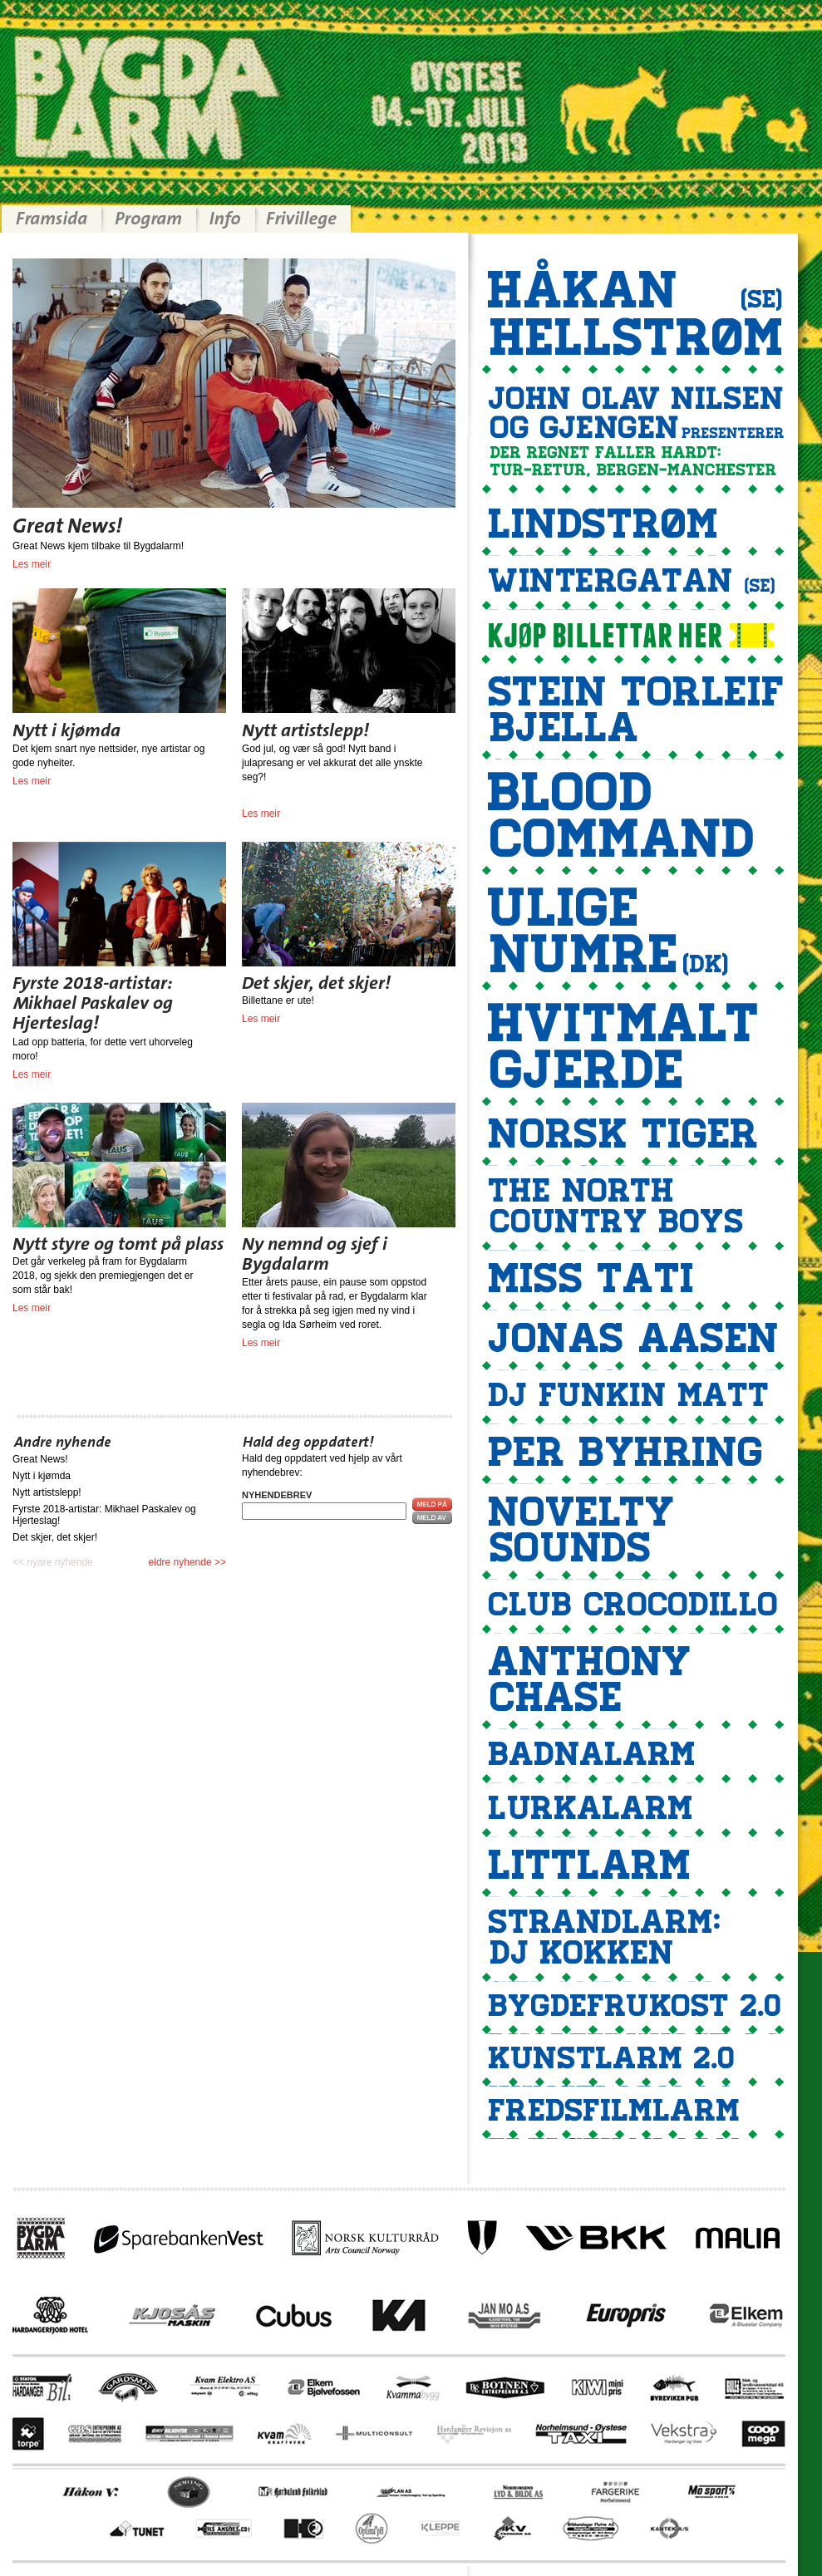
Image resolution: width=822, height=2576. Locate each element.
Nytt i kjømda (41, 1476)
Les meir (31, 564)
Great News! (40, 1459)
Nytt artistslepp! (46, 1492)
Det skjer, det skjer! (54, 1537)
